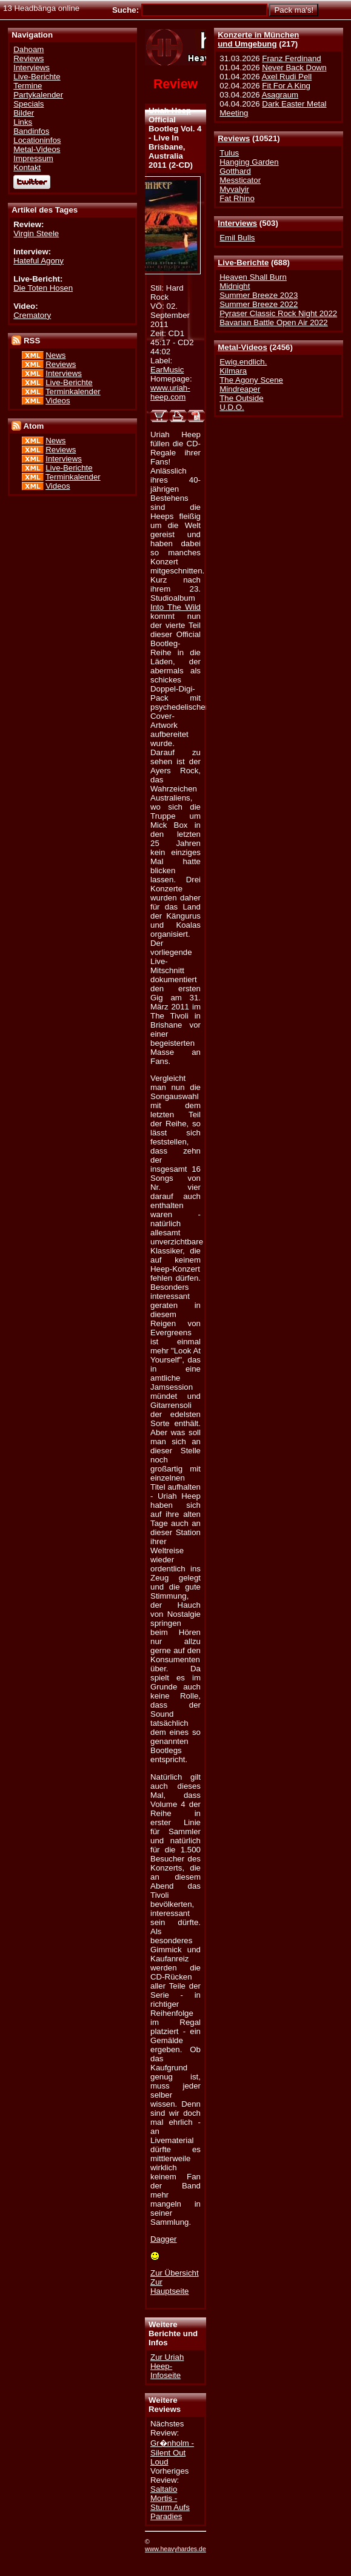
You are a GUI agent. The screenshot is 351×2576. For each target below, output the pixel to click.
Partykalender (38, 94)
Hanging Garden (248, 162)
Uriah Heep (170, 110)
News (55, 355)
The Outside (241, 398)
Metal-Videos (242, 347)
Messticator (240, 180)
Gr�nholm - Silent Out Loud (172, 2452)
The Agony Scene (251, 380)
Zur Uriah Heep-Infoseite (167, 2366)
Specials (28, 103)
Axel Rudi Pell (287, 76)
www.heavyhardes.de (175, 2548)
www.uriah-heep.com (170, 392)
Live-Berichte (243, 262)
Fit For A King (286, 85)
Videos (57, 400)
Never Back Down (294, 67)
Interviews (237, 223)
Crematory (32, 315)
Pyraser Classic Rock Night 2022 (278, 313)
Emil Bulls (237, 237)
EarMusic (167, 369)
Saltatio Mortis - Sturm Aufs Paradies (170, 2503)
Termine (27, 85)
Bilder (23, 112)
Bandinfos (31, 131)
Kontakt (27, 167)
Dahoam (28, 49)
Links (22, 122)
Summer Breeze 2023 (258, 295)
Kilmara (233, 370)
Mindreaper (239, 389)
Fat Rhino (237, 198)
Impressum (33, 158)
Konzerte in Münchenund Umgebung (258, 39)
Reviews (234, 138)
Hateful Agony (38, 260)
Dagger (163, 2239)
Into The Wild (175, 607)
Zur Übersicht (174, 2272)
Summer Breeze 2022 (258, 304)
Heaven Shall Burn (253, 277)
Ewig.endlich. (243, 361)
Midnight (234, 286)
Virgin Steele (36, 233)
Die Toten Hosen (43, 287)
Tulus (229, 152)
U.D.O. (231, 407)
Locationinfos (37, 140)
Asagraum (280, 94)
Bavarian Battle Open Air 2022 (273, 322)
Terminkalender (73, 391)
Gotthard (235, 171)
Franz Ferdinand (291, 58)
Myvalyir (234, 189)
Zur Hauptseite (169, 2286)
